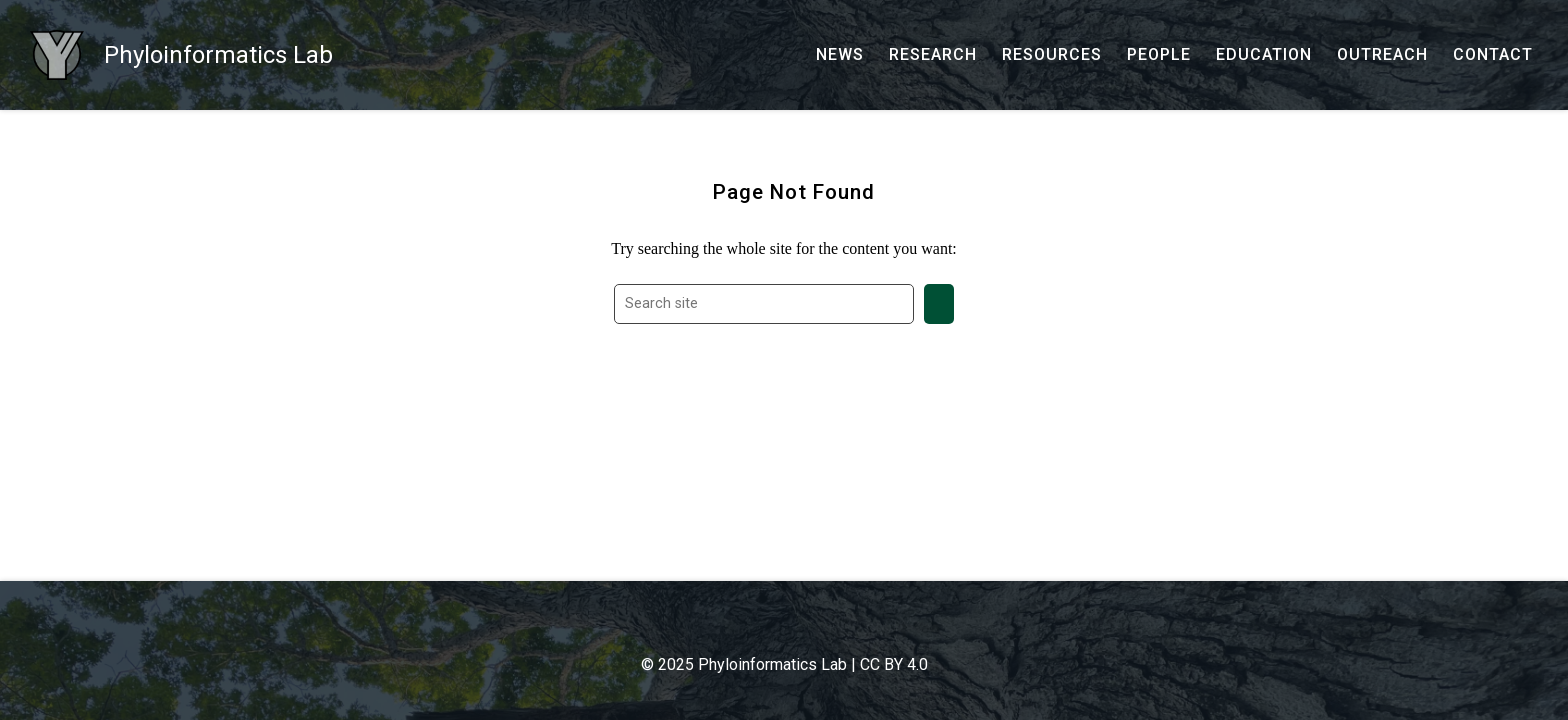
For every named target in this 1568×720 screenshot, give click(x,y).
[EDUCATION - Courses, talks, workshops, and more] (1264, 55)
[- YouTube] (814, 626)
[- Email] (754, 626)
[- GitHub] (794, 626)
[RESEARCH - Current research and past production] (933, 55)
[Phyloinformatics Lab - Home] (181, 55)
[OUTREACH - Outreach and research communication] (1382, 55)
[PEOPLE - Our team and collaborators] (1159, 55)
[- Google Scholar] (774, 626)
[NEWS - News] (840, 55)
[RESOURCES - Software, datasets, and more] (1052, 55)
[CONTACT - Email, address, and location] (1493, 55)
